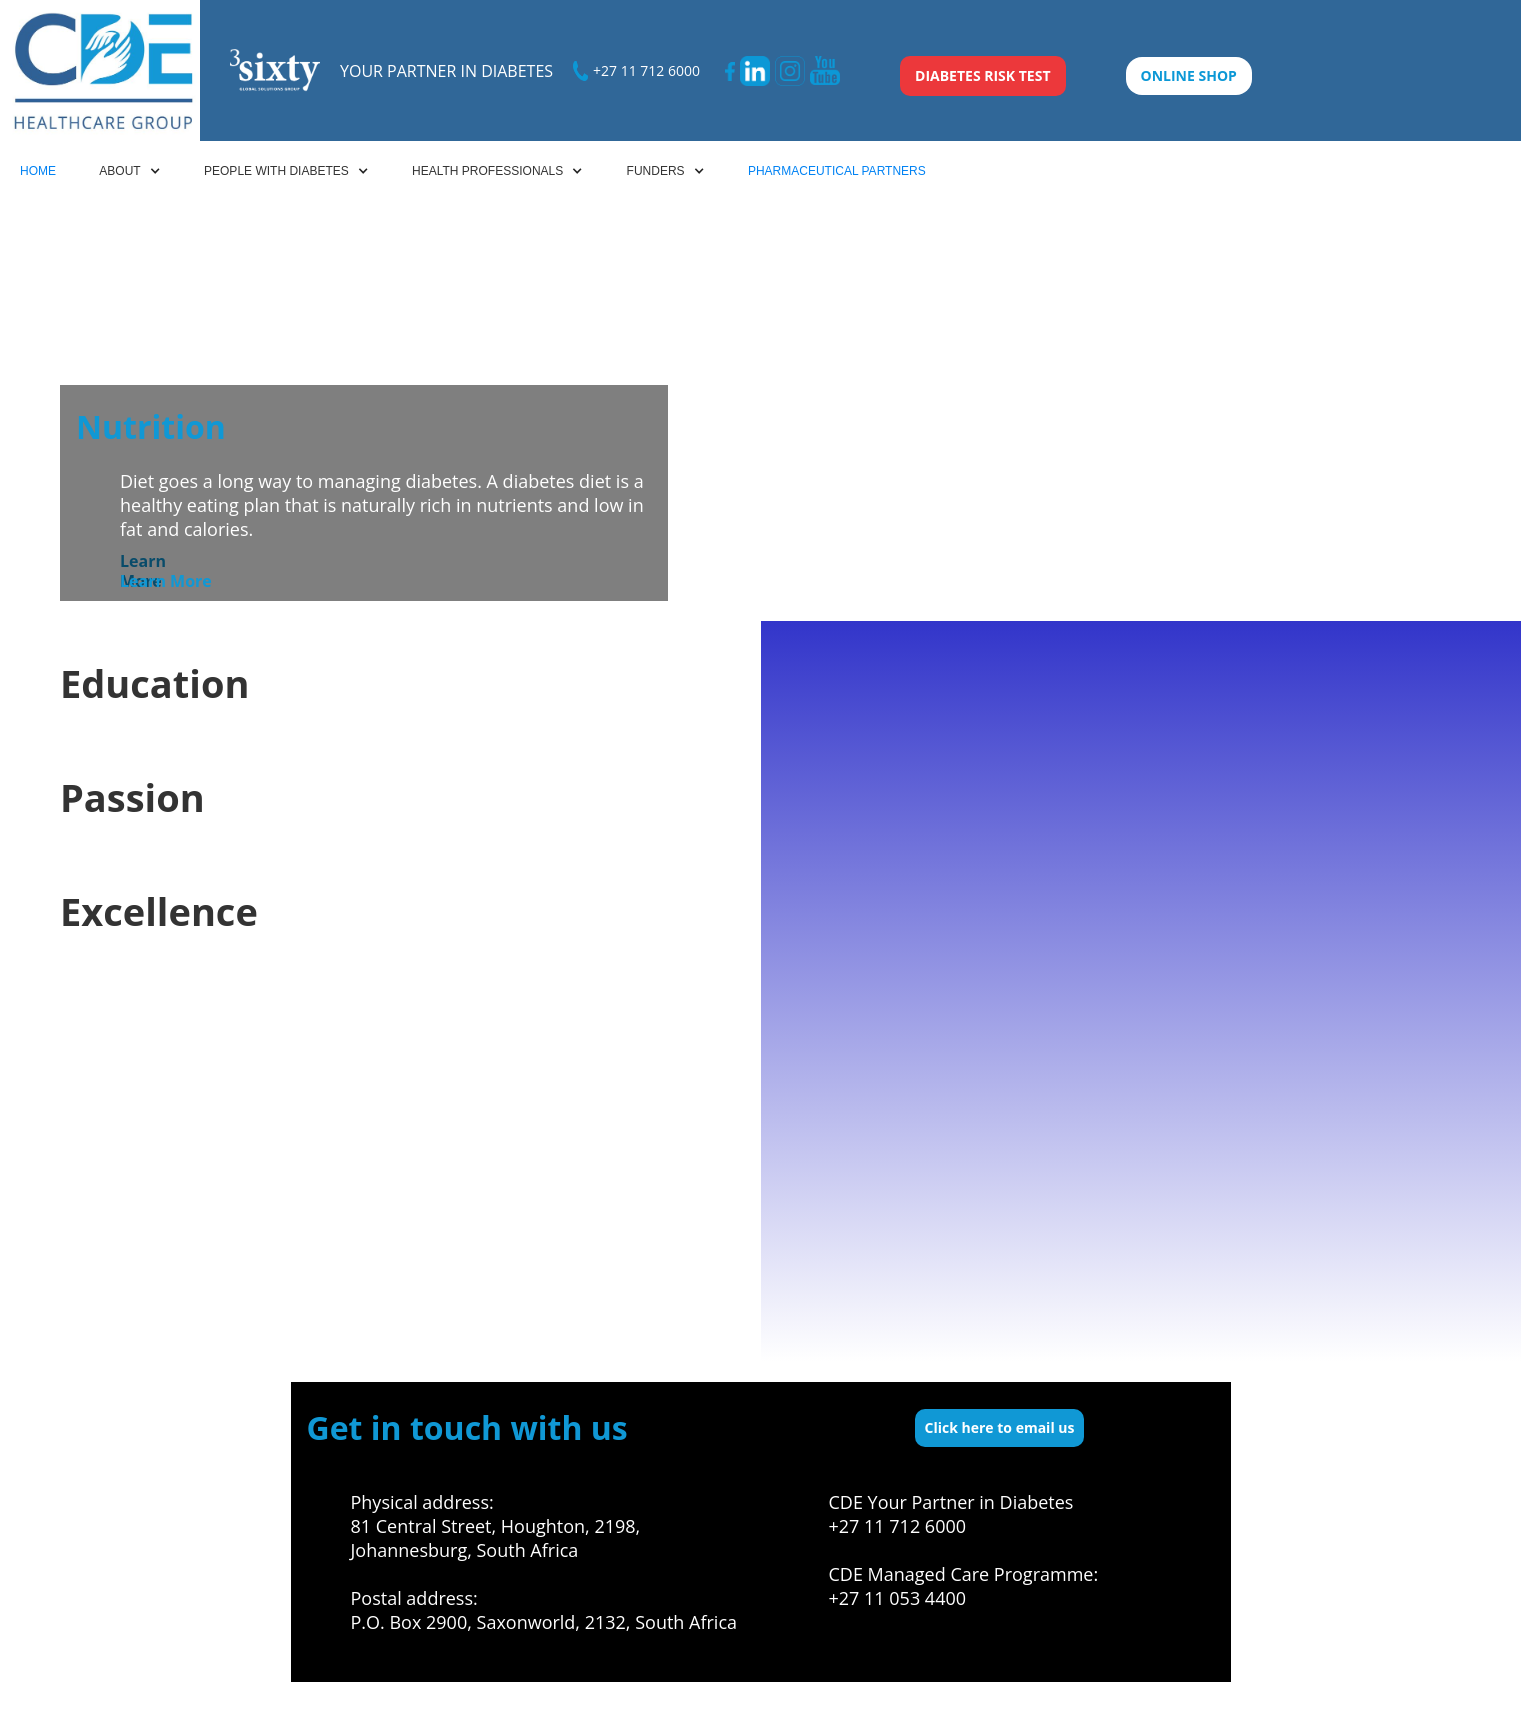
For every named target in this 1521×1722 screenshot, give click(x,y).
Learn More (166, 581)
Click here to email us (1000, 1427)
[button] (129, 171)
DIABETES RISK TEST (983, 75)
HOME (38, 171)
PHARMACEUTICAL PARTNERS (837, 171)
